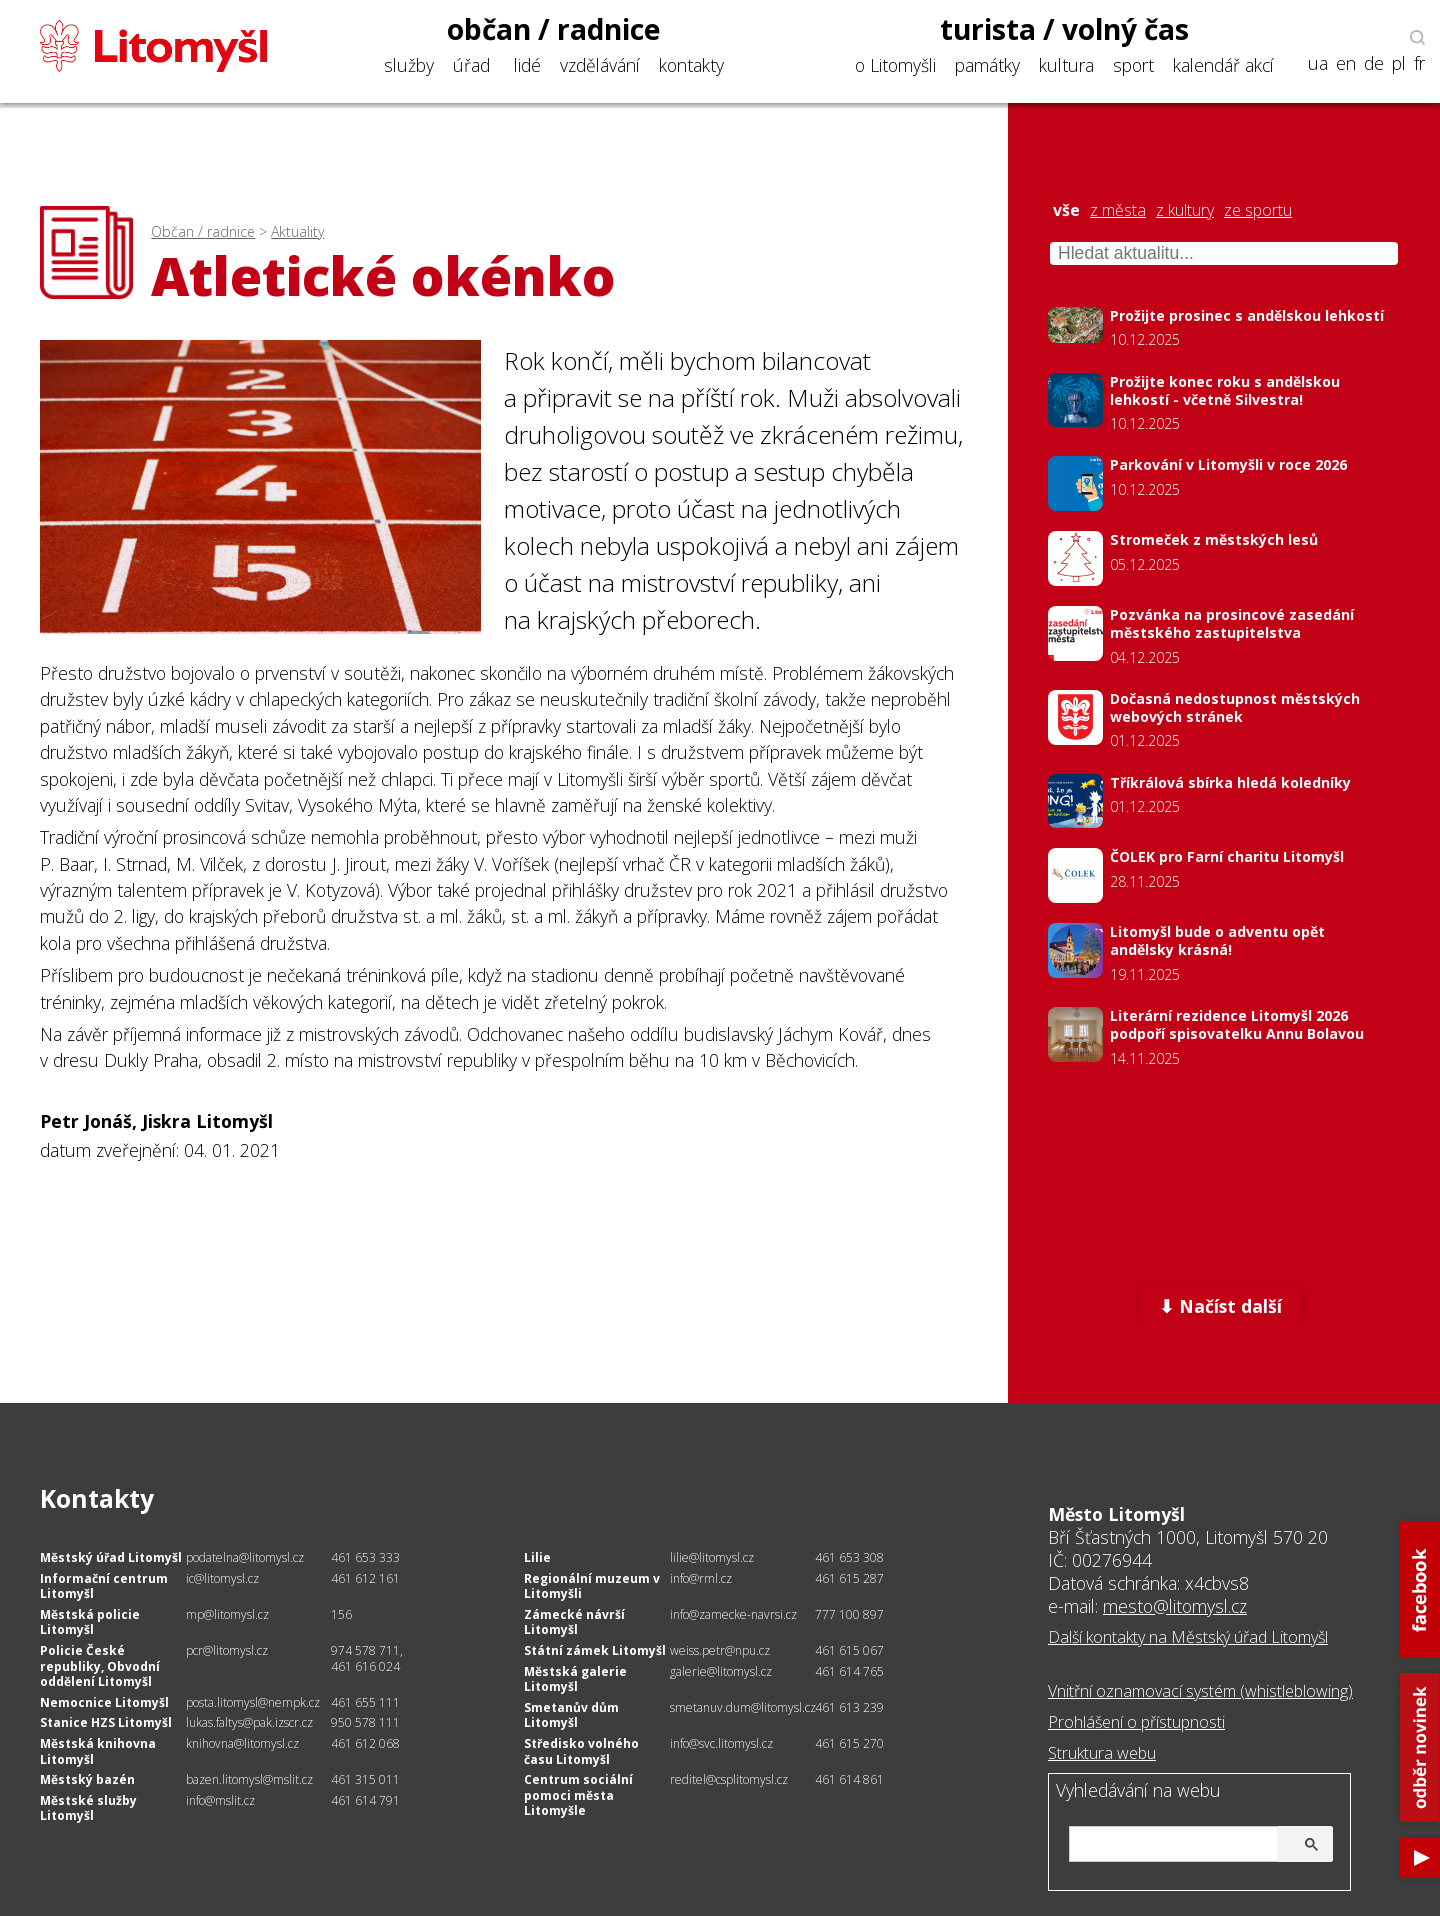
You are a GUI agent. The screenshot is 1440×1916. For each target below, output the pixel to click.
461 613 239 (849, 1707)
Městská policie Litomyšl (90, 1622)
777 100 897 (849, 1614)
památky (987, 65)
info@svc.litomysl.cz (721, 1743)
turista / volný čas (1064, 29)
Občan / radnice (203, 231)
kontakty (691, 65)
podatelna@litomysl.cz (245, 1557)
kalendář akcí (1223, 65)
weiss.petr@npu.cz (720, 1650)
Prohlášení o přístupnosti (1136, 1722)
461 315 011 (365, 1779)
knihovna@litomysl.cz (242, 1743)
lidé (527, 65)
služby (409, 65)
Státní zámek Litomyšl (595, 1650)
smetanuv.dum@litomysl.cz (743, 1707)
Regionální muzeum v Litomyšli (592, 1586)
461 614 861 (849, 1779)
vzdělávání (600, 65)
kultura (1066, 65)
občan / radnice (554, 29)
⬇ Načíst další (1220, 1306)
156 (341, 1614)
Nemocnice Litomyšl (104, 1702)
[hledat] (1198, 1845)
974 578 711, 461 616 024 (367, 1658)
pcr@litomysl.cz (227, 1650)
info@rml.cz (701, 1578)
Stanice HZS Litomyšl (106, 1722)
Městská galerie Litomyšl (575, 1679)
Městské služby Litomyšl (88, 1808)
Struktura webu (1102, 1753)
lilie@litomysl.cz (712, 1557)
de (1374, 63)
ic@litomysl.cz (222, 1578)
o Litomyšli (895, 65)
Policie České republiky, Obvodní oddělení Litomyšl (100, 1666)
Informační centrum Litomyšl (104, 1586)
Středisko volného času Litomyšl (581, 1751)
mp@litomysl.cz (227, 1614)
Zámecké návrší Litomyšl (574, 1622)
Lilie (537, 1557)
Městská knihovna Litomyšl (98, 1751)
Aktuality (297, 231)
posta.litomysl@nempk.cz (253, 1702)
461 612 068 (365, 1743)
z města (1118, 210)
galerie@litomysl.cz (721, 1671)
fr (1419, 63)
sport (1133, 65)
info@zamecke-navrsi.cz (733, 1614)
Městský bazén (87, 1779)
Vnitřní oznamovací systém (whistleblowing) (1200, 1691)
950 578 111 (365, 1722)
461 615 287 (849, 1578)
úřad (471, 65)
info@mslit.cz (220, 1800)
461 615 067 (849, 1650)
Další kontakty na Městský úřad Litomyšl (1188, 1637)
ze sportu (1258, 210)
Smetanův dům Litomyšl (571, 1715)
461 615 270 (849, 1743)
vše (1066, 210)
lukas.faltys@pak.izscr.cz (249, 1722)
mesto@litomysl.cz (1175, 1606)
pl (1399, 63)
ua (1318, 63)
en (1346, 63)
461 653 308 (849, 1557)
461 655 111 (365, 1702)
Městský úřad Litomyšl (111, 1557)
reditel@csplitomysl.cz (729, 1779)
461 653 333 (365, 1557)
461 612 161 (365, 1578)
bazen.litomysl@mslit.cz (249, 1779)
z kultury (1185, 210)
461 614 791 (365, 1800)
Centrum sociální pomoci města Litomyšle (578, 1795)
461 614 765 (849, 1671)
